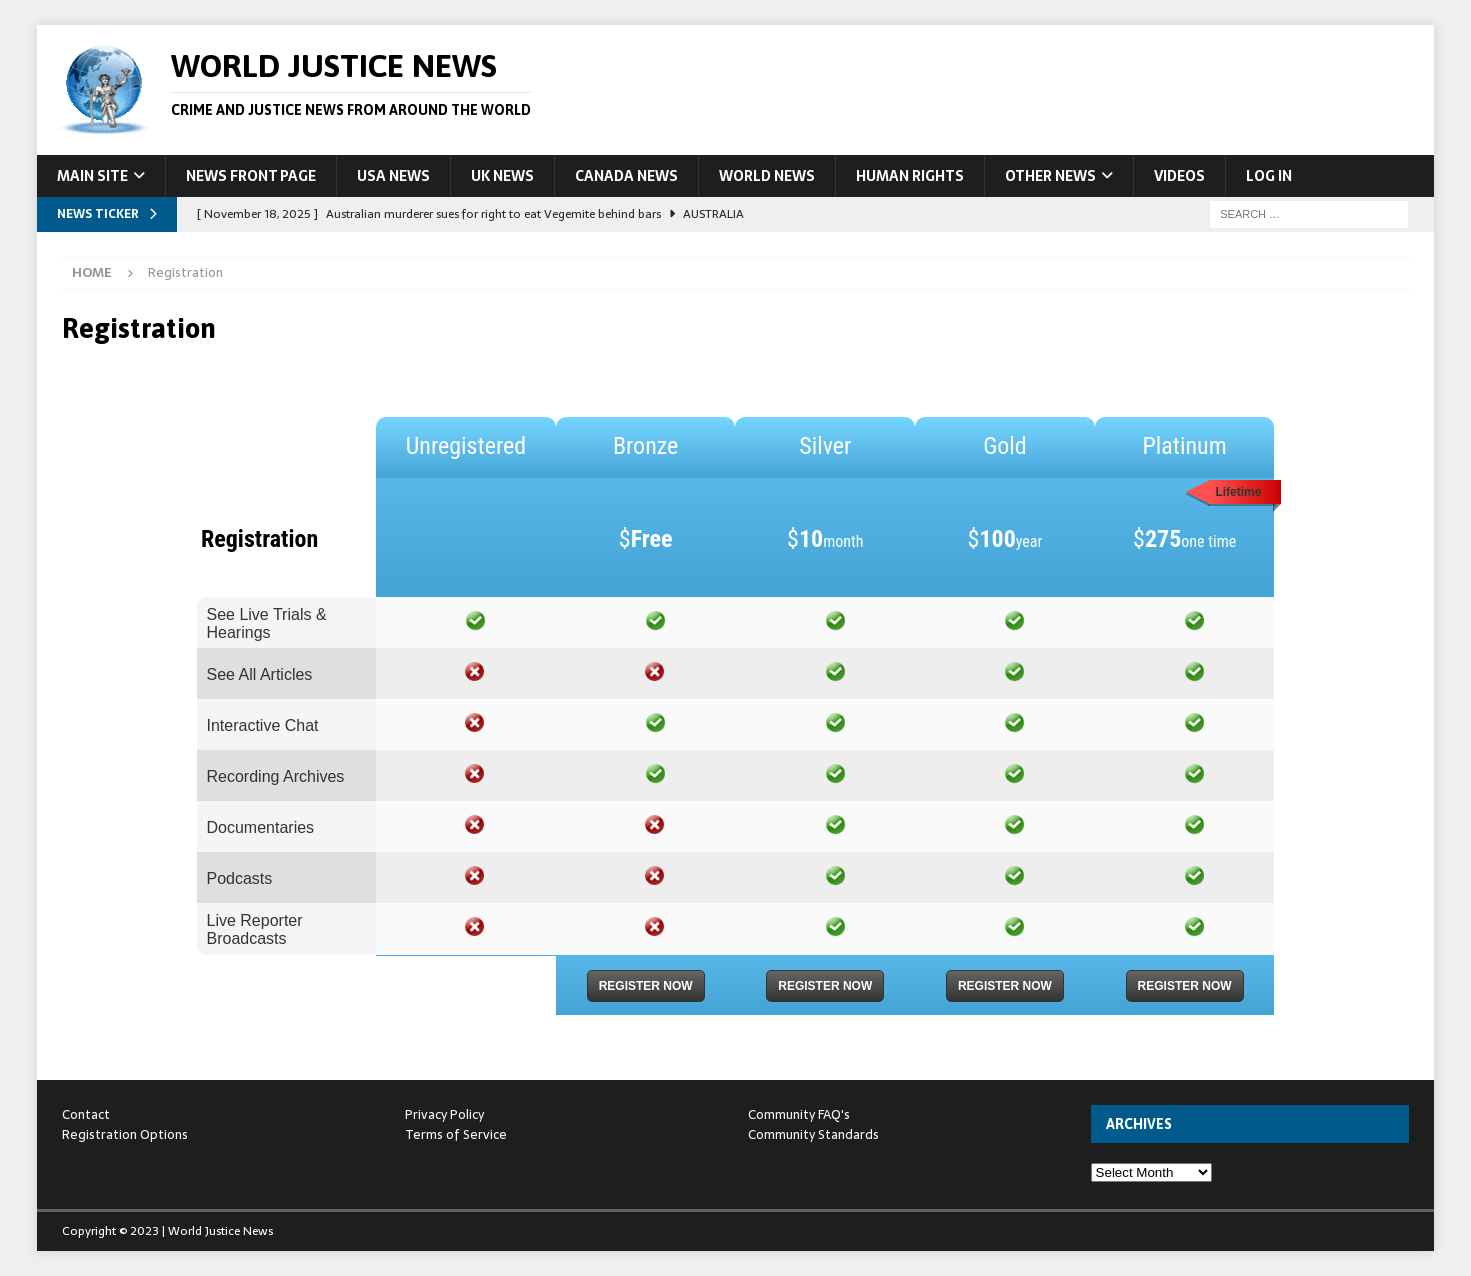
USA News (393, 176)
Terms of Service (456, 1134)
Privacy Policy (444, 1114)
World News (767, 176)
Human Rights (910, 176)
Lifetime (1238, 492)
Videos (1179, 176)
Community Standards (813, 1134)
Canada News (626, 176)
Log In (1269, 176)
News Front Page (251, 176)
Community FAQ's (799, 1114)
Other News (1050, 176)
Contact (86, 1114)
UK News (502, 176)
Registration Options (125, 1134)
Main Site (92, 176)
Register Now (646, 986)
